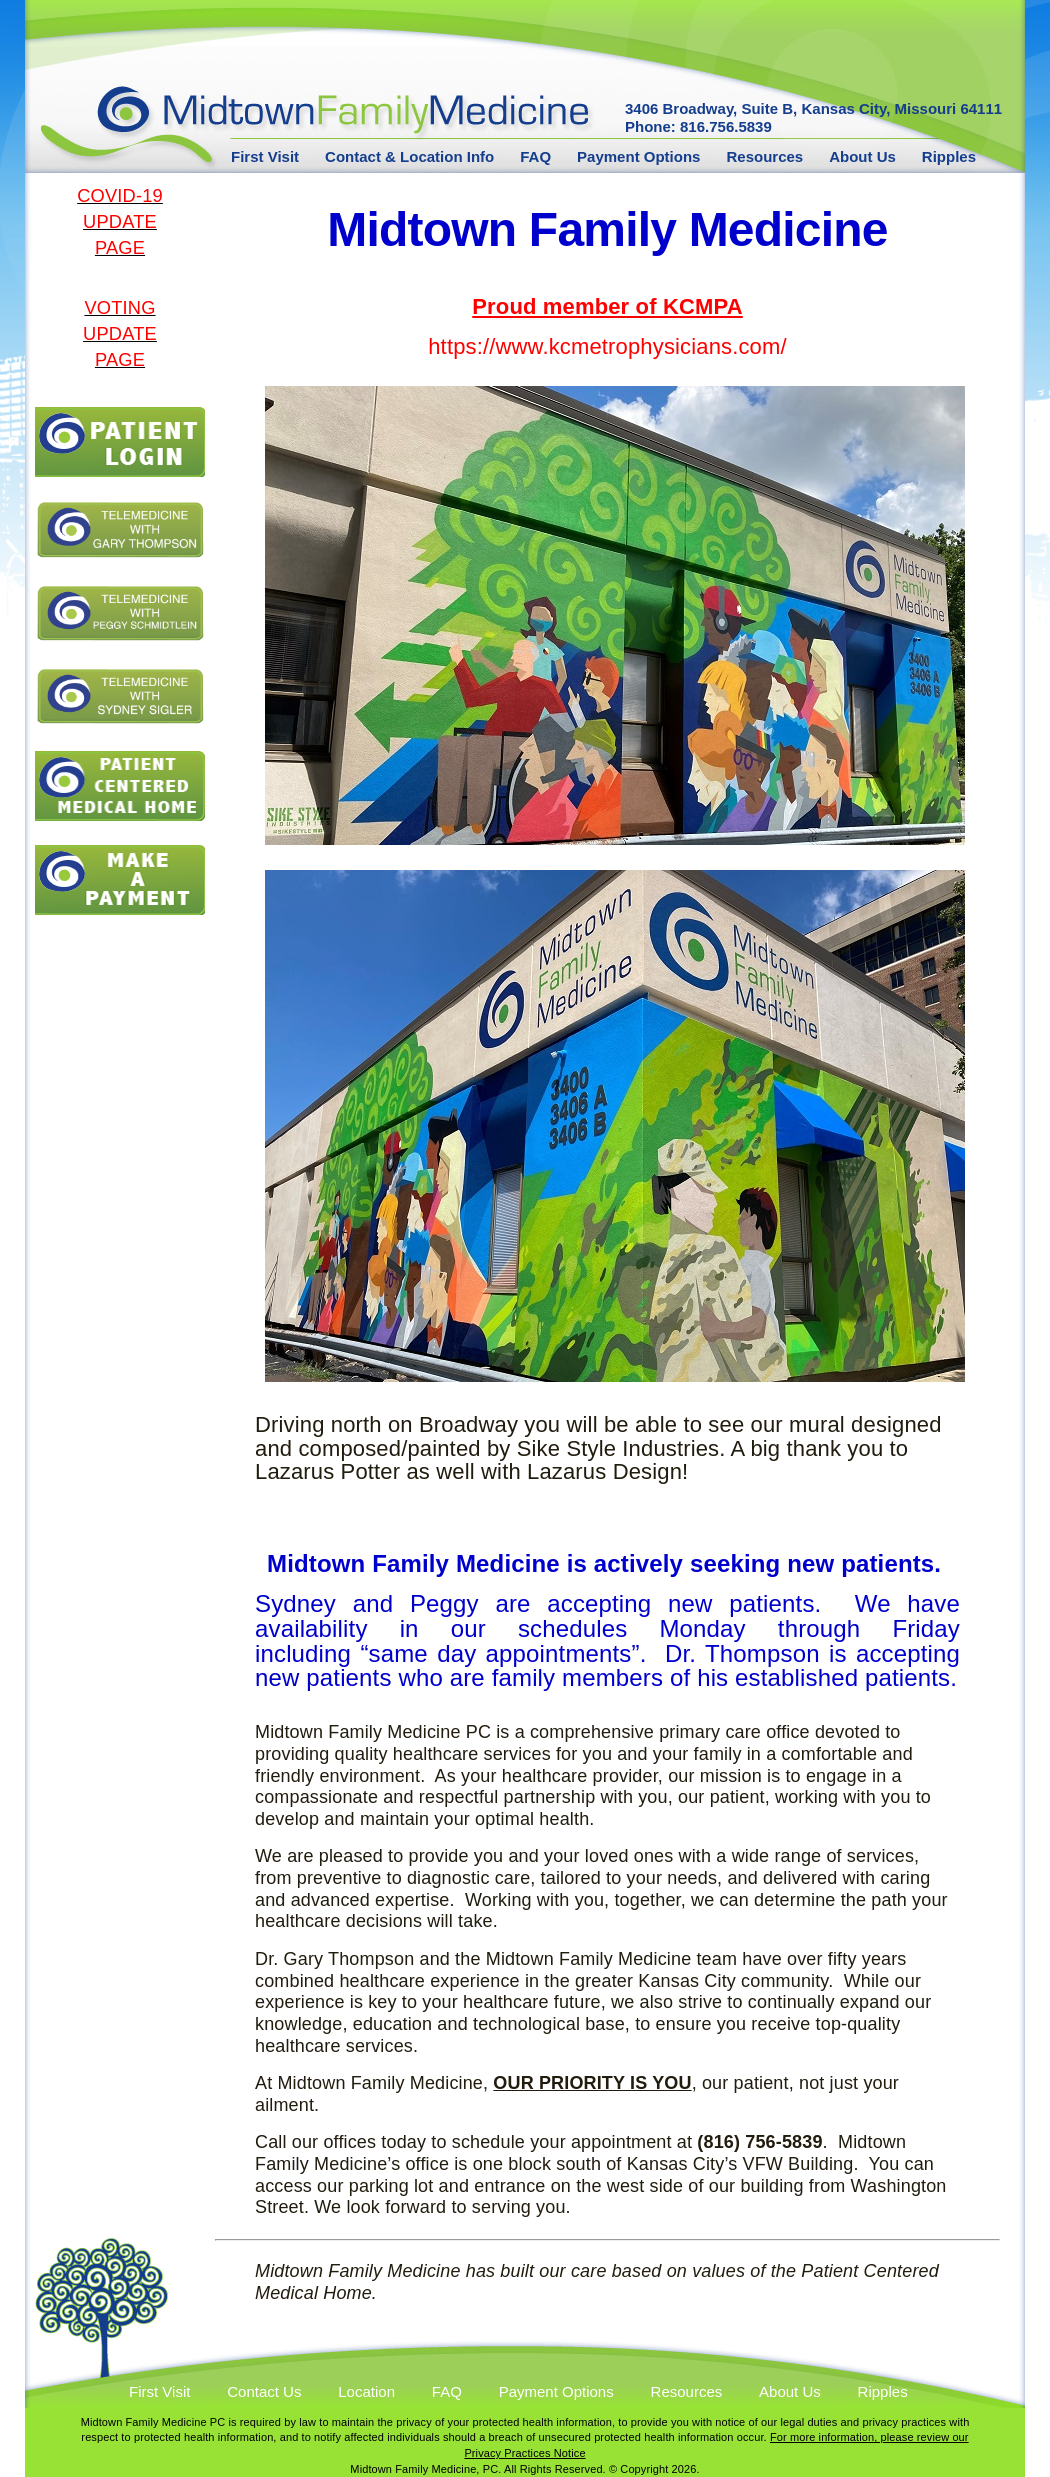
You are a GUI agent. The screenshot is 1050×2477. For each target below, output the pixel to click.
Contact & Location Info (409, 157)
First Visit (265, 157)
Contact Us (264, 2391)
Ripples (949, 157)
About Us (862, 157)
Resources (764, 157)
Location (366, 2391)
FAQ (535, 157)
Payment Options (638, 157)
